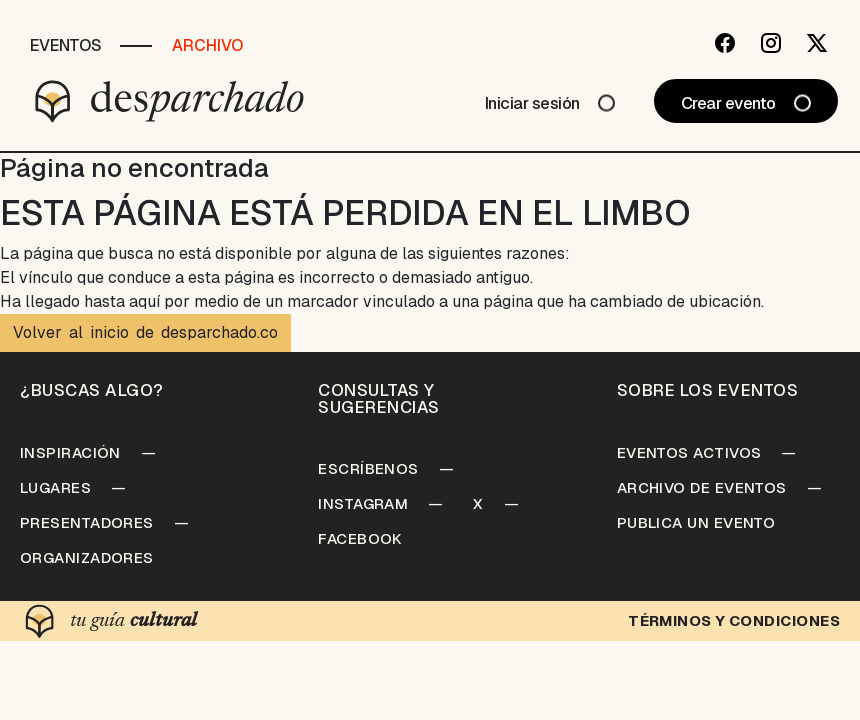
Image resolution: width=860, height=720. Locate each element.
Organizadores (87, 557)
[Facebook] (725, 43)
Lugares (55, 487)
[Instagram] (771, 43)
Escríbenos (368, 468)
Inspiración (70, 452)
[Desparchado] (170, 101)
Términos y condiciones (734, 620)
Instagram (363, 503)
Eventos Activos (689, 452)
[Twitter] (817, 43)
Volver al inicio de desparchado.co (145, 332)
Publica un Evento (696, 522)
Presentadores (87, 522)
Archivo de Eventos (702, 487)
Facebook (360, 538)
